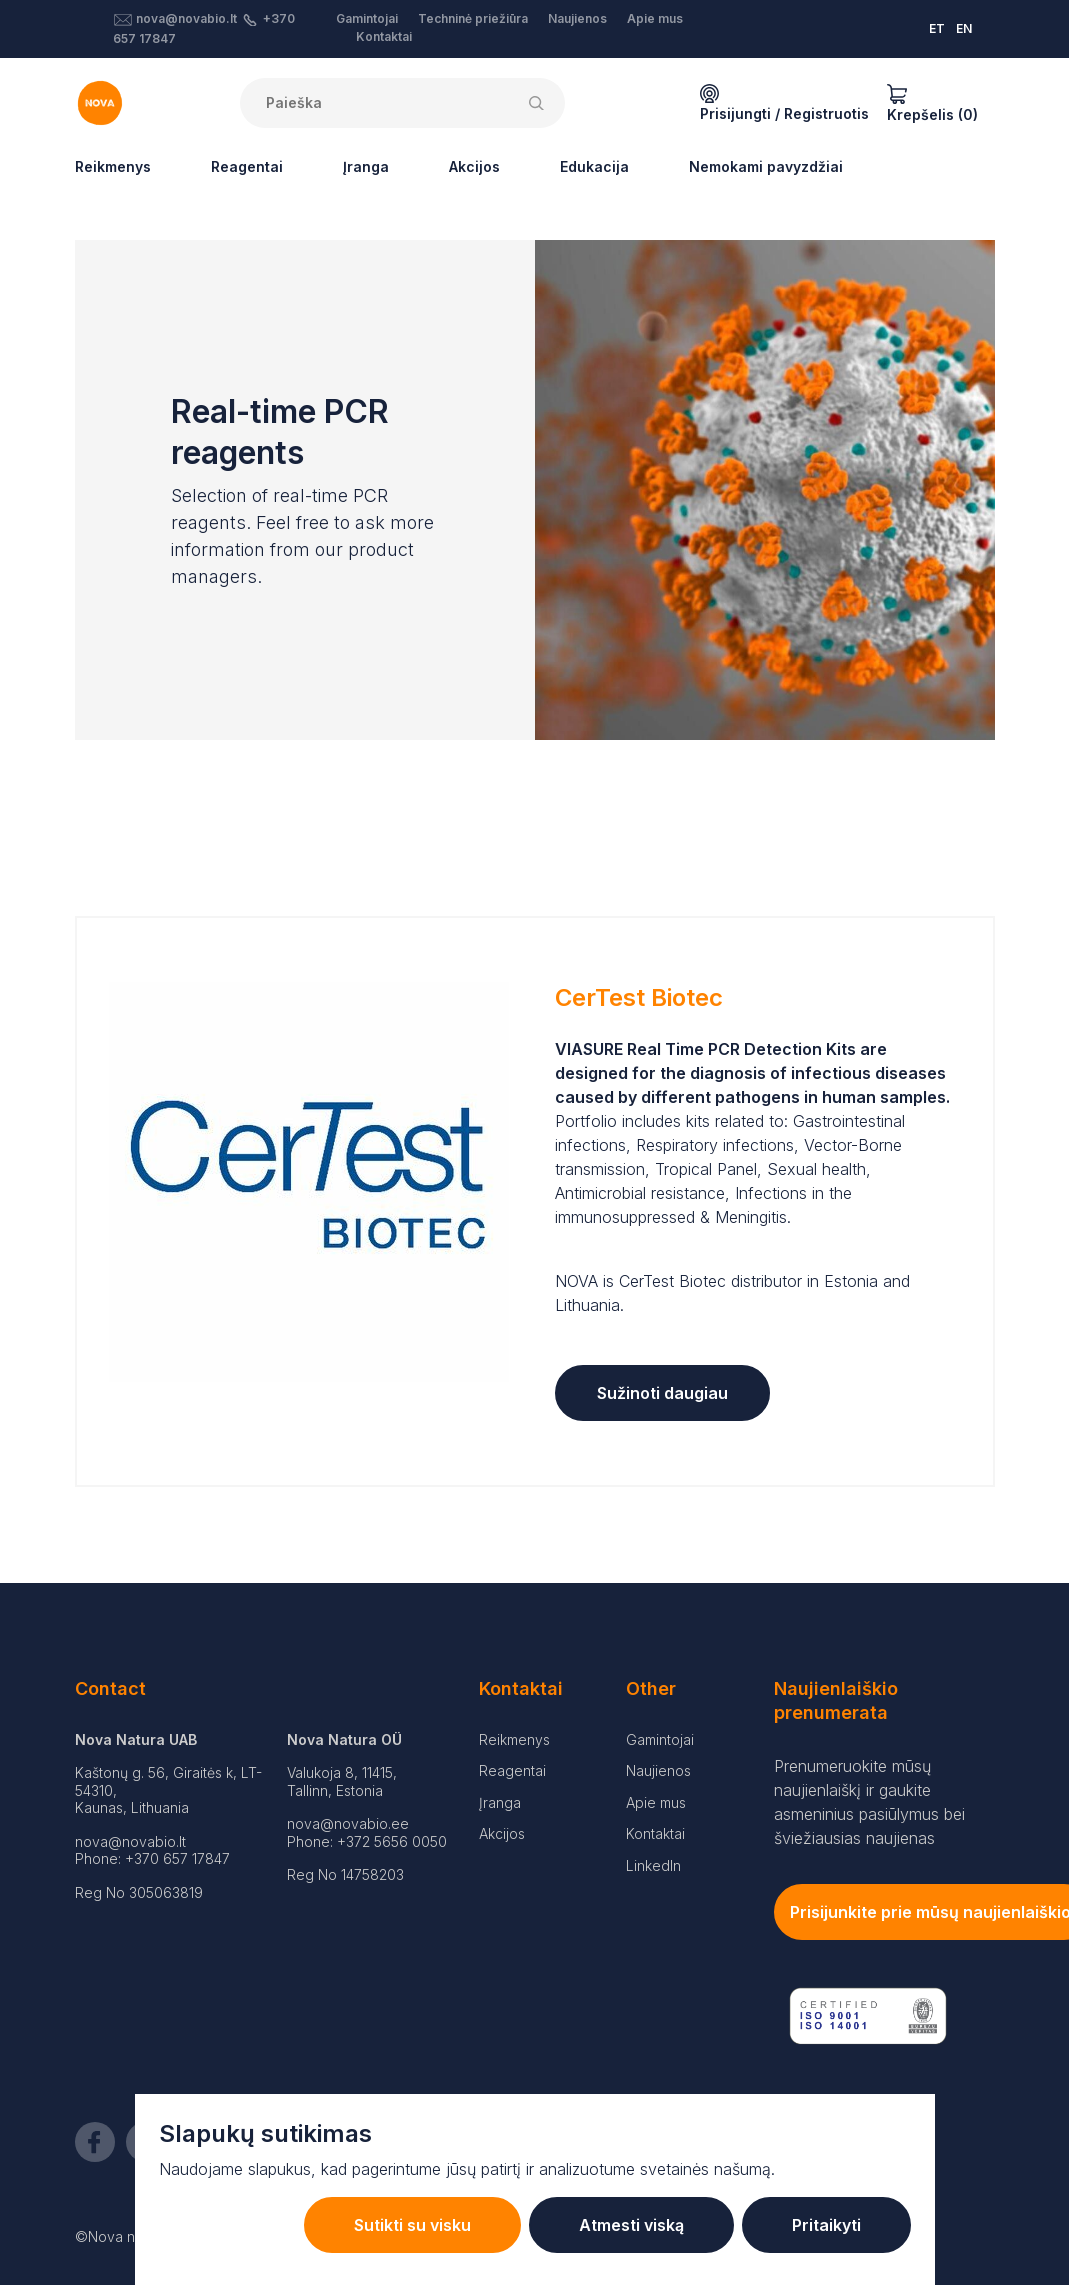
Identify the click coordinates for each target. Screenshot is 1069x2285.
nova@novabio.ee (348, 1823)
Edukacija (594, 166)
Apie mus (655, 18)
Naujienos (577, 18)
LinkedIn (653, 1865)
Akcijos (474, 166)
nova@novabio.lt (186, 18)
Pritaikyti (826, 2225)
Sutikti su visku (412, 2225)
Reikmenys (113, 166)
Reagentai (247, 166)
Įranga (366, 166)
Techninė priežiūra (473, 18)
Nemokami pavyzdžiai (766, 166)
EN (964, 28)
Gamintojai (367, 18)
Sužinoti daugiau (662, 1393)
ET (937, 28)
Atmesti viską (631, 2225)
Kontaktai (384, 36)
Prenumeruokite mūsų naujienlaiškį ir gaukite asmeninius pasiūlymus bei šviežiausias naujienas (869, 1802)
